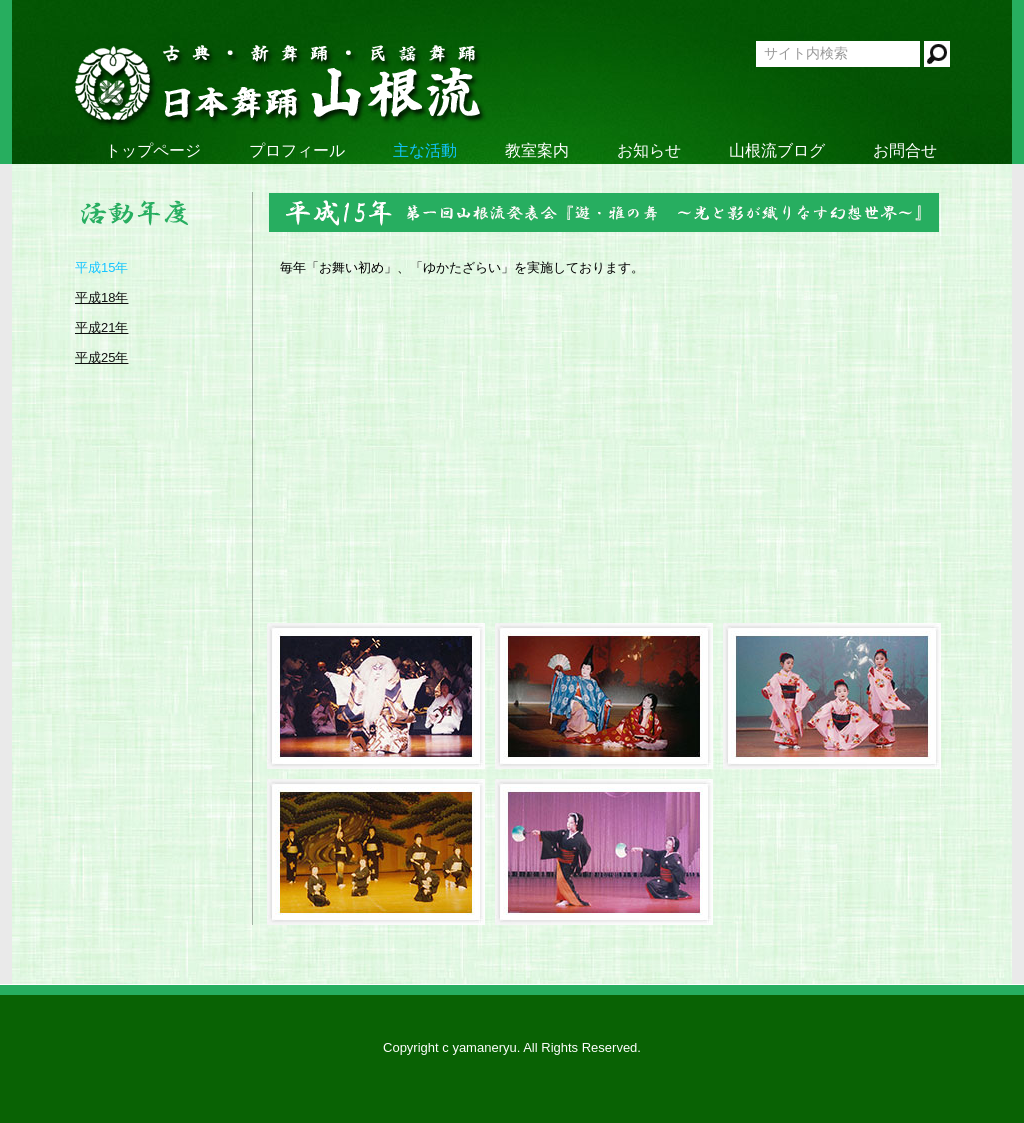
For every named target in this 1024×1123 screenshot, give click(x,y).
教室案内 (537, 150)
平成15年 (101, 267)
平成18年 (101, 297)
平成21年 (101, 327)
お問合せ (905, 150)
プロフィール (297, 150)
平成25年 (101, 357)
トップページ (153, 150)
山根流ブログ (777, 150)
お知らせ (649, 150)
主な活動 (425, 150)
